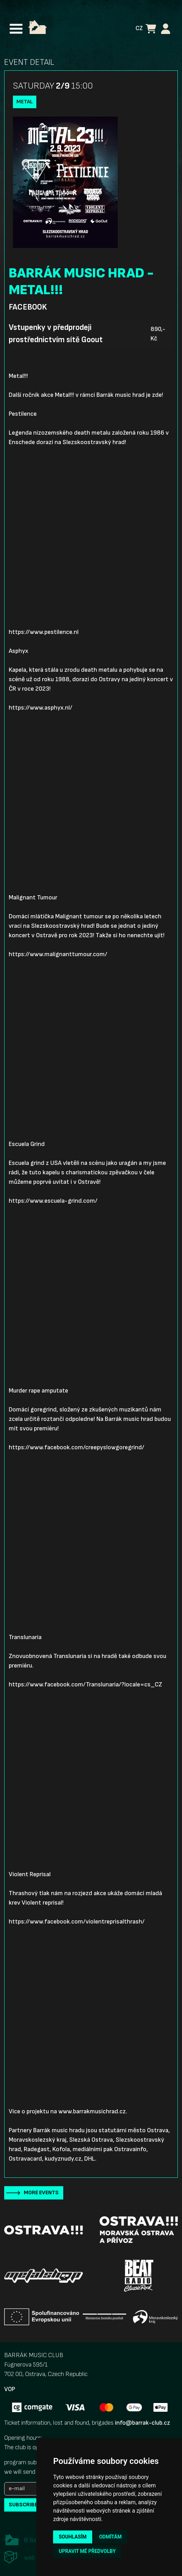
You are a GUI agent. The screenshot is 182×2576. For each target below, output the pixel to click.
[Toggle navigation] (16, 29)
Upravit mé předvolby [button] (87, 2551)
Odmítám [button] (110, 2537)
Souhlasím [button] (72, 2537)
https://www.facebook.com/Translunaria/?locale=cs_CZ (85, 1684)
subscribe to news (35, 2504)
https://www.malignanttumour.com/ (58, 954)
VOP (9, 2389)
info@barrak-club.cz (142, 2422)
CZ (139, 28)
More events (41, 2192)
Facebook (28, 307)
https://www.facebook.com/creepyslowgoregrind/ (76, 1447)
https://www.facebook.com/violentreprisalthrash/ (77, 1921)
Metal (24, 101)
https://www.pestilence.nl (44, 632)
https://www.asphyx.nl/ (40, 707)
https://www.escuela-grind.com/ (53, 1200)
